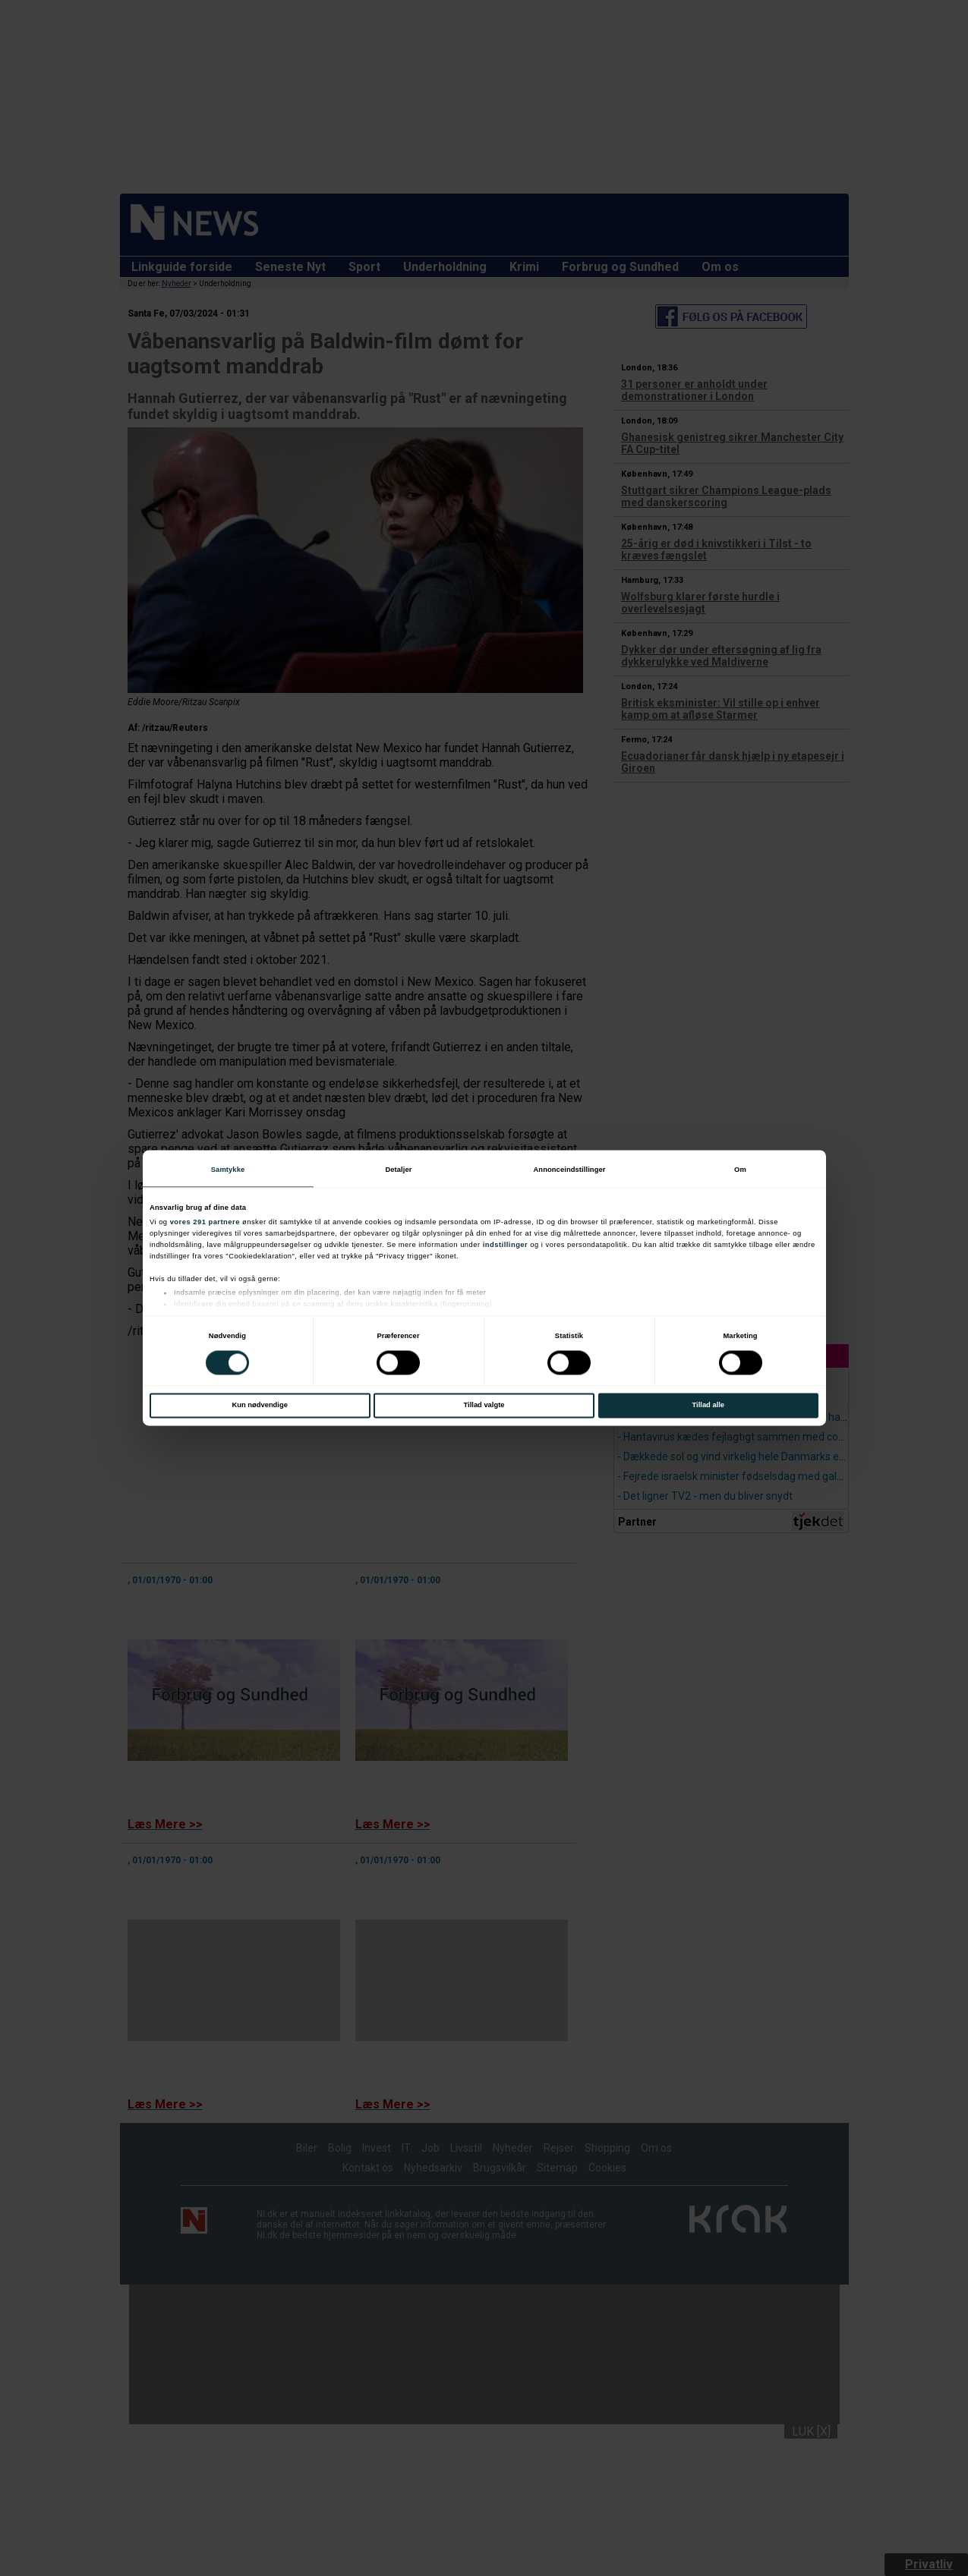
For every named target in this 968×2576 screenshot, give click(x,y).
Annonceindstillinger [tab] (569, 1170)
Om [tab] (740, 1170)
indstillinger (505, 1245)
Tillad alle (708, 1405)
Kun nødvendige (260, 1405)
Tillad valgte (484, 1405)
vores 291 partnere (205, 1223)
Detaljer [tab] (398, 1170)
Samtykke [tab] (228, 1170)
